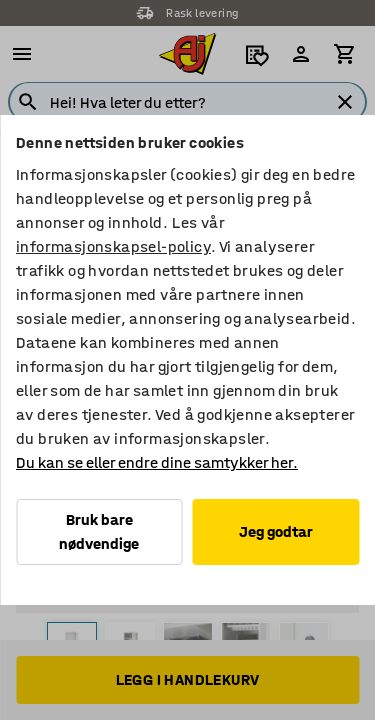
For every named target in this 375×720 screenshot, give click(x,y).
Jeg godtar (276, 531)
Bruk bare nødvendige (99, 531)
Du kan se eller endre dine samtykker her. (157, 462)
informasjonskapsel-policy (113, 246)
